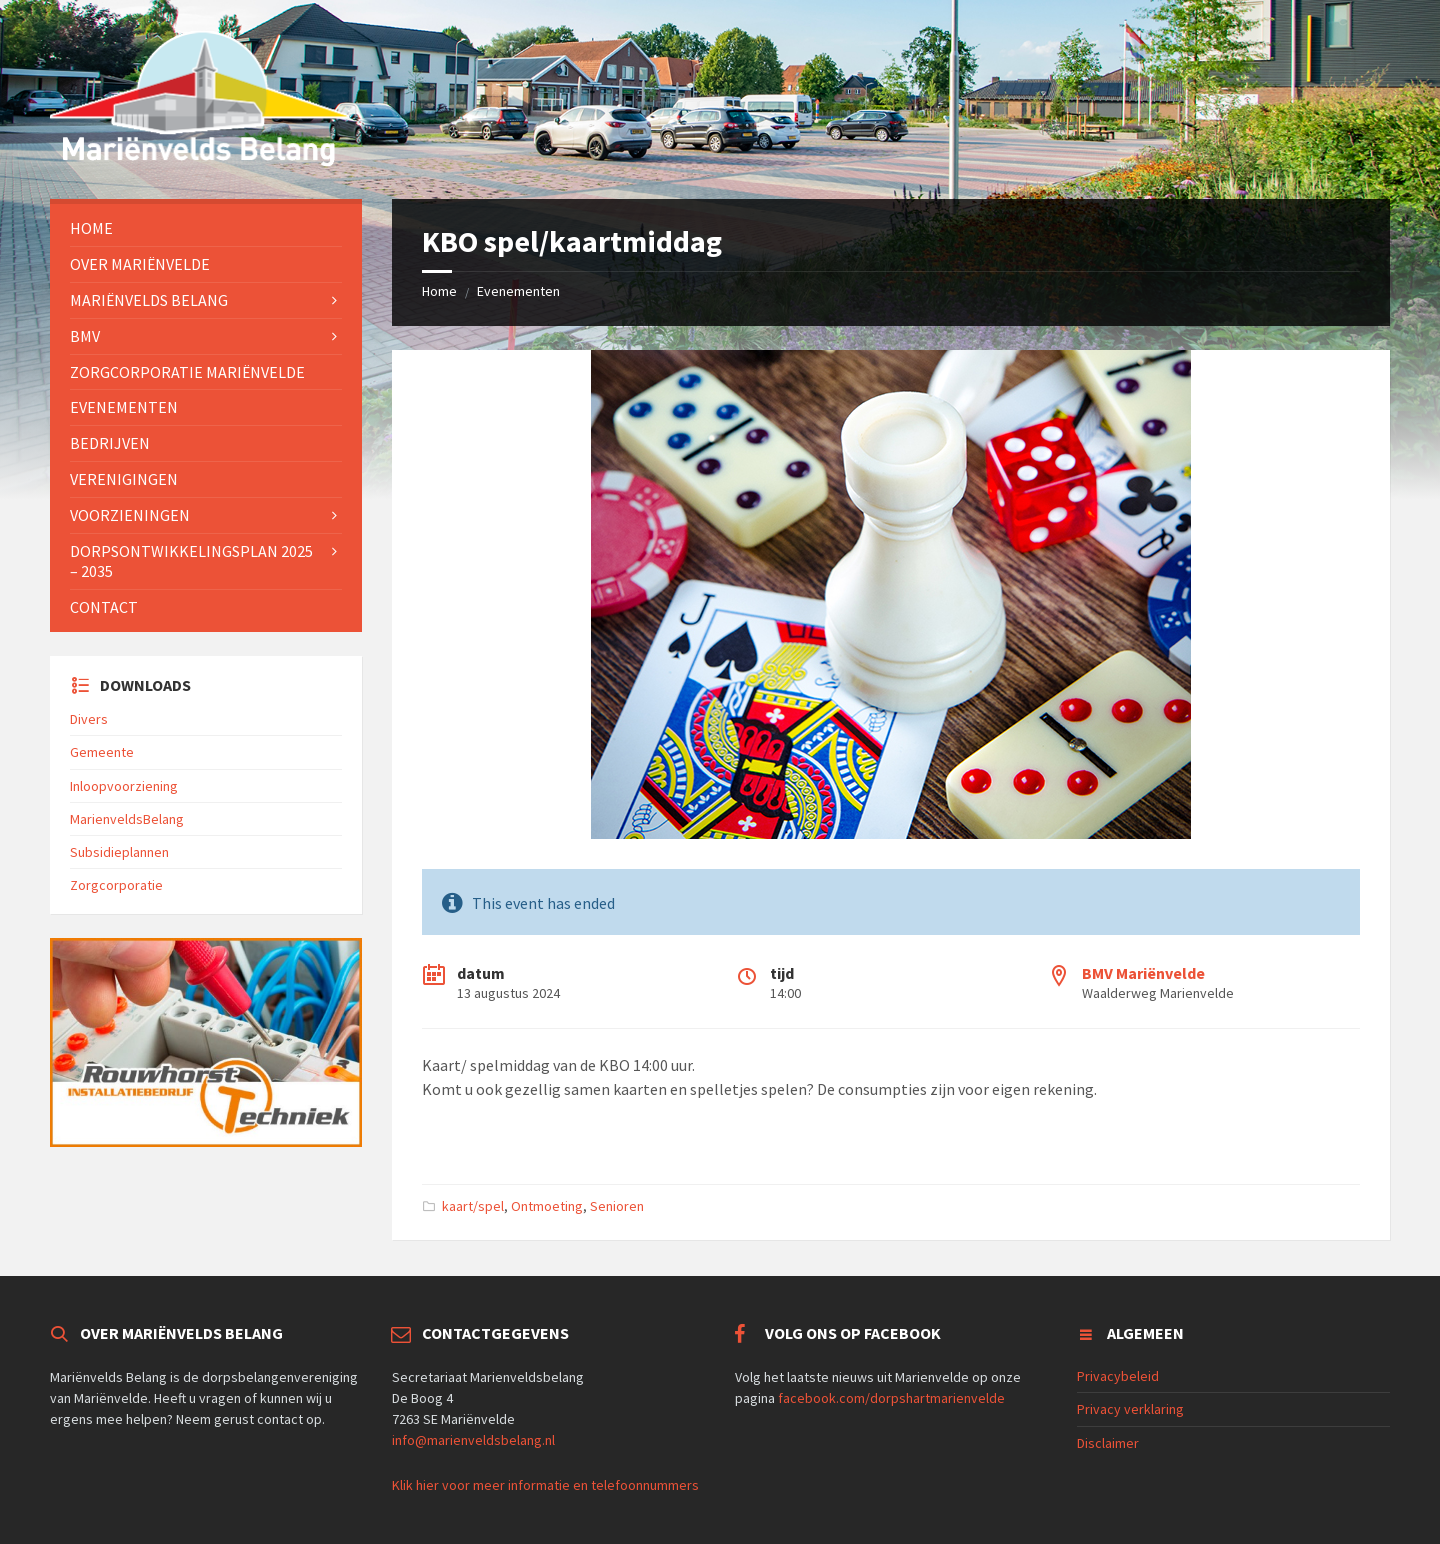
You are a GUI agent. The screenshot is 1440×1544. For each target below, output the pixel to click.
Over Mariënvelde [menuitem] (140, 264)
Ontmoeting (547, 1206)
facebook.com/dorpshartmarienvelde (891, 1398)
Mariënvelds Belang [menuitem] (149, 300)
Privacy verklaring (1130, 1409)
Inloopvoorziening (124, 786)
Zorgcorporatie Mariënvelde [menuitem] (187, 372)
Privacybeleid (1118, 1376)
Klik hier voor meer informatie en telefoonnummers (545, 1485)
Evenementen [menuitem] (124, 407)
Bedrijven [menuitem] (110, 443)
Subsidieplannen (119, 852)
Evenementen (518, 291)
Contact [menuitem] (104, 607)
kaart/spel (473, 1206)
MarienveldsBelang (127, 819)
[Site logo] (199, 160)
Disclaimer (1108, 1443)
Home (439, 291)
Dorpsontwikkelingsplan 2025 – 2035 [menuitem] (191, 561)
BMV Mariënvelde (1143, 973)
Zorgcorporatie (116, 885)
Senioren (617, 1206)
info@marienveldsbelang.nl (473, 1440)
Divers (89, 719)
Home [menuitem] (91, 228)
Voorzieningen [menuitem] (130, 515)
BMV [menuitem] (85, 336)
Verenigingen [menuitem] (124, 479)
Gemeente (102, 752)
